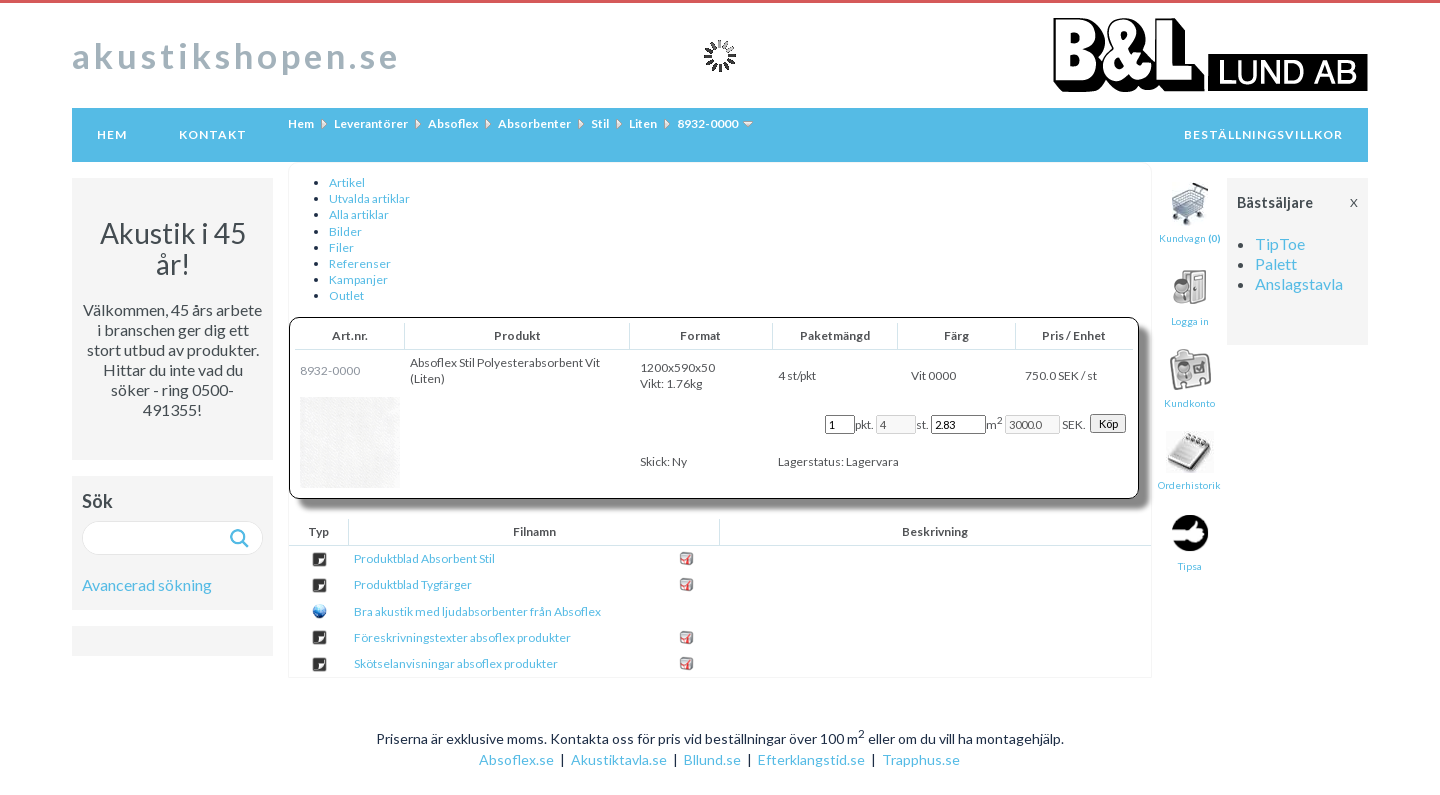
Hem (112, 134)
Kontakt (213, 134)
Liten (643, 123)
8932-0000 (707, 123)
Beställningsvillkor (1263, 134)
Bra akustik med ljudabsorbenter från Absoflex (477, 611)
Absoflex (453, 123)
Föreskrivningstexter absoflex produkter (462, 637)
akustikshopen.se (236, 55)
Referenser (360, 263)
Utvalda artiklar (369, 198)
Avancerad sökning (147, 584)
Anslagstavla (1299, 283)
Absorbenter (534, 123)
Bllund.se (712, 759)
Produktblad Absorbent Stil (424, 558)
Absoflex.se (516, 759)
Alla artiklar (359, 214)
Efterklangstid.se (811, 759)
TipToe (1280, 243)
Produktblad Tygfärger (413, 584)
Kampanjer (358, 279)
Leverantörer (371, 123)
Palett (1276, 263)
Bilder (345, 231)
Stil (600, 123)
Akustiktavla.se (619, 759)
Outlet (346, 295)
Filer (341, 247)
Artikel (347, 182)
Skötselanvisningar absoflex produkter (456, 663)
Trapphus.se (921, 759)
